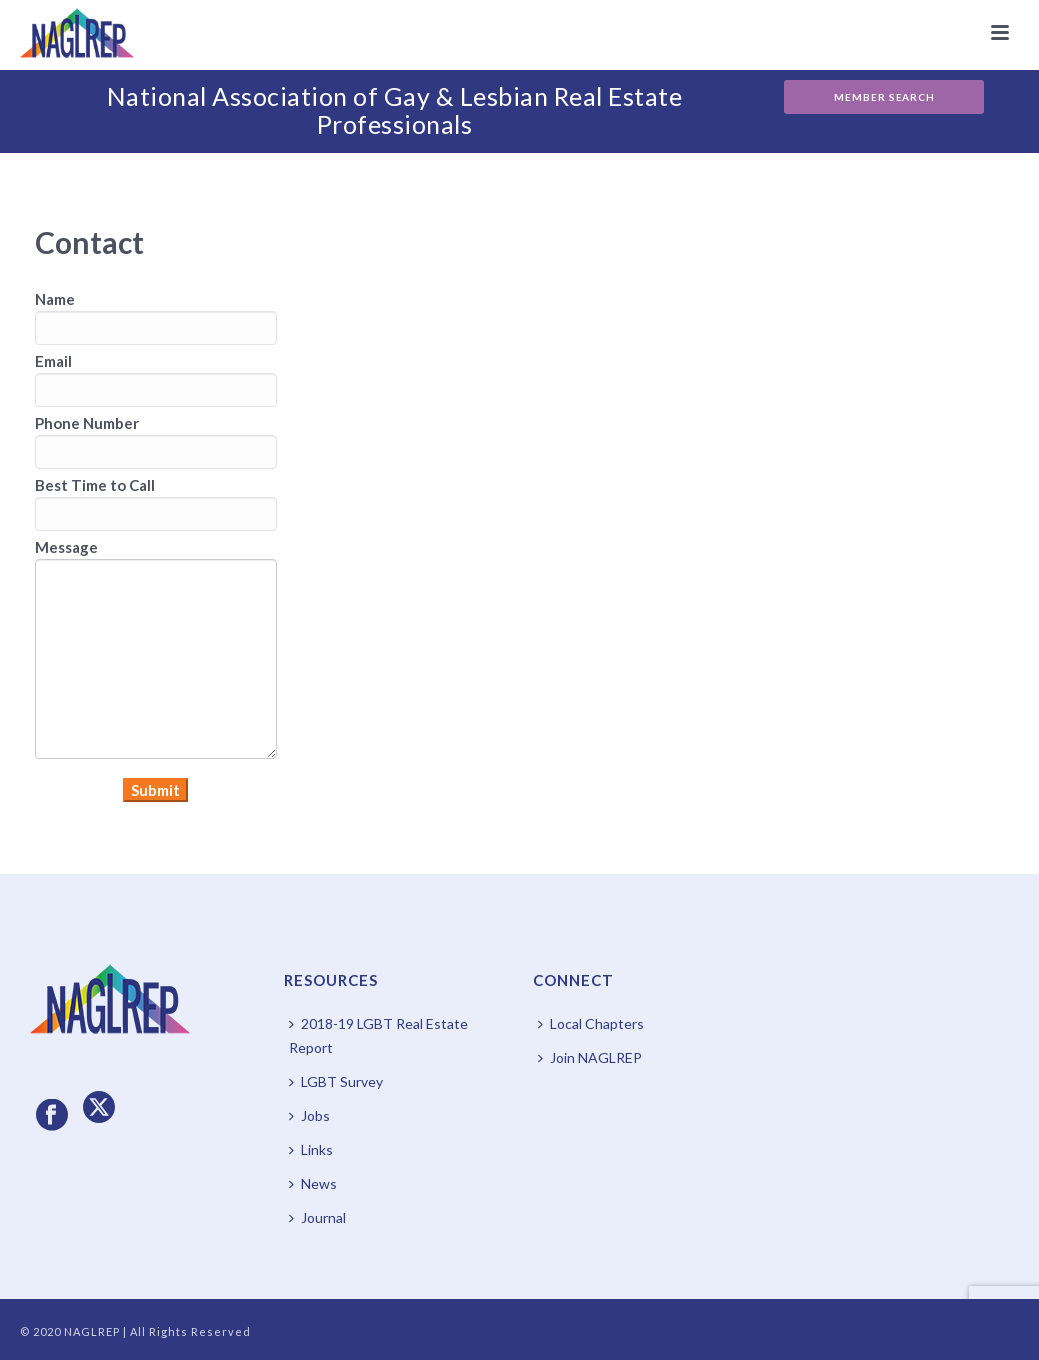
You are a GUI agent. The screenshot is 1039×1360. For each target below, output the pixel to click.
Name (55, 299)
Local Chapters (591, 1023)
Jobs (309, 1115)
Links (311, 1149)
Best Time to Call (95, 485)
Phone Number (87, 423)
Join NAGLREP (590, 1057)
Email (53, 361)
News (313, 1183)
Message (66, 547)
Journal (317, 1217)
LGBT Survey (336, 1081)
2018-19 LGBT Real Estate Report (378, 1035)
